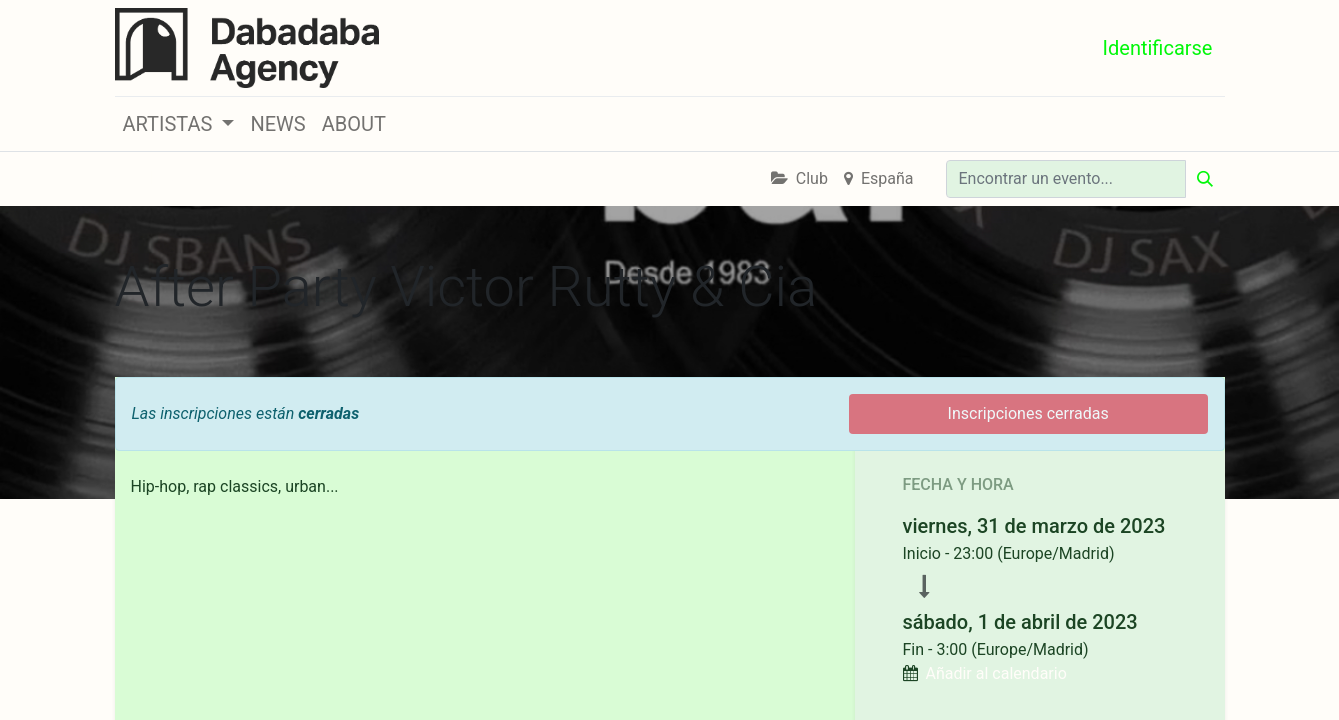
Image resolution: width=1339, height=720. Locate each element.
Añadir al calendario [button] (995, 673)
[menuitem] (277, 124)
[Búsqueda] (1205, 179)
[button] (179, 124)
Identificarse (1158, 48)
